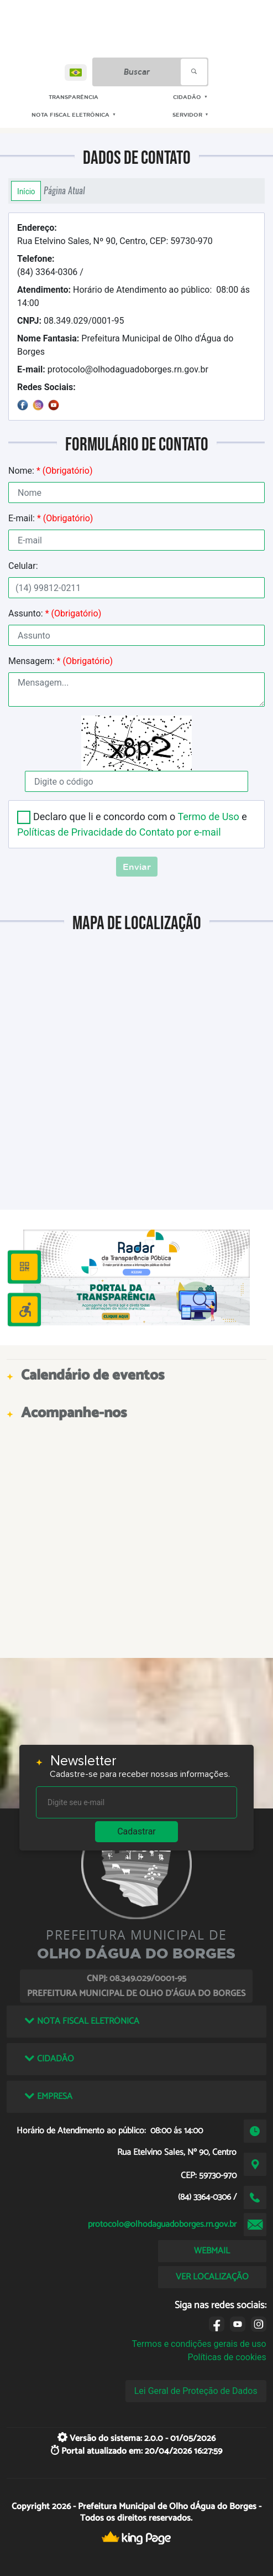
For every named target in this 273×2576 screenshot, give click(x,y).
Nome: (50, 470)
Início (26, 190)
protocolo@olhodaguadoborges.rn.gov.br (112, 369)
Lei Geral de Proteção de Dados (196, 2391)
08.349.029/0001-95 (70, 320)
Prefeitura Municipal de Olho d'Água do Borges (125, 345)
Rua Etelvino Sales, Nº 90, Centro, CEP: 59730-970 (115, 234)
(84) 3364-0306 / (50, 265)
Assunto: (54, 613)
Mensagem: (60, 661)
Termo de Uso (208, 816)
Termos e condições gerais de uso (199, 2344)
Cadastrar (136, 1831)
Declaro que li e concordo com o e (132, 824)
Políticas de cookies (226, 2357)
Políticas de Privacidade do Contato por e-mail (119, 832)
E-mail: (50, 518)
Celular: (23, 566)
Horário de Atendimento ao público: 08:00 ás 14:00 (133, 296)
